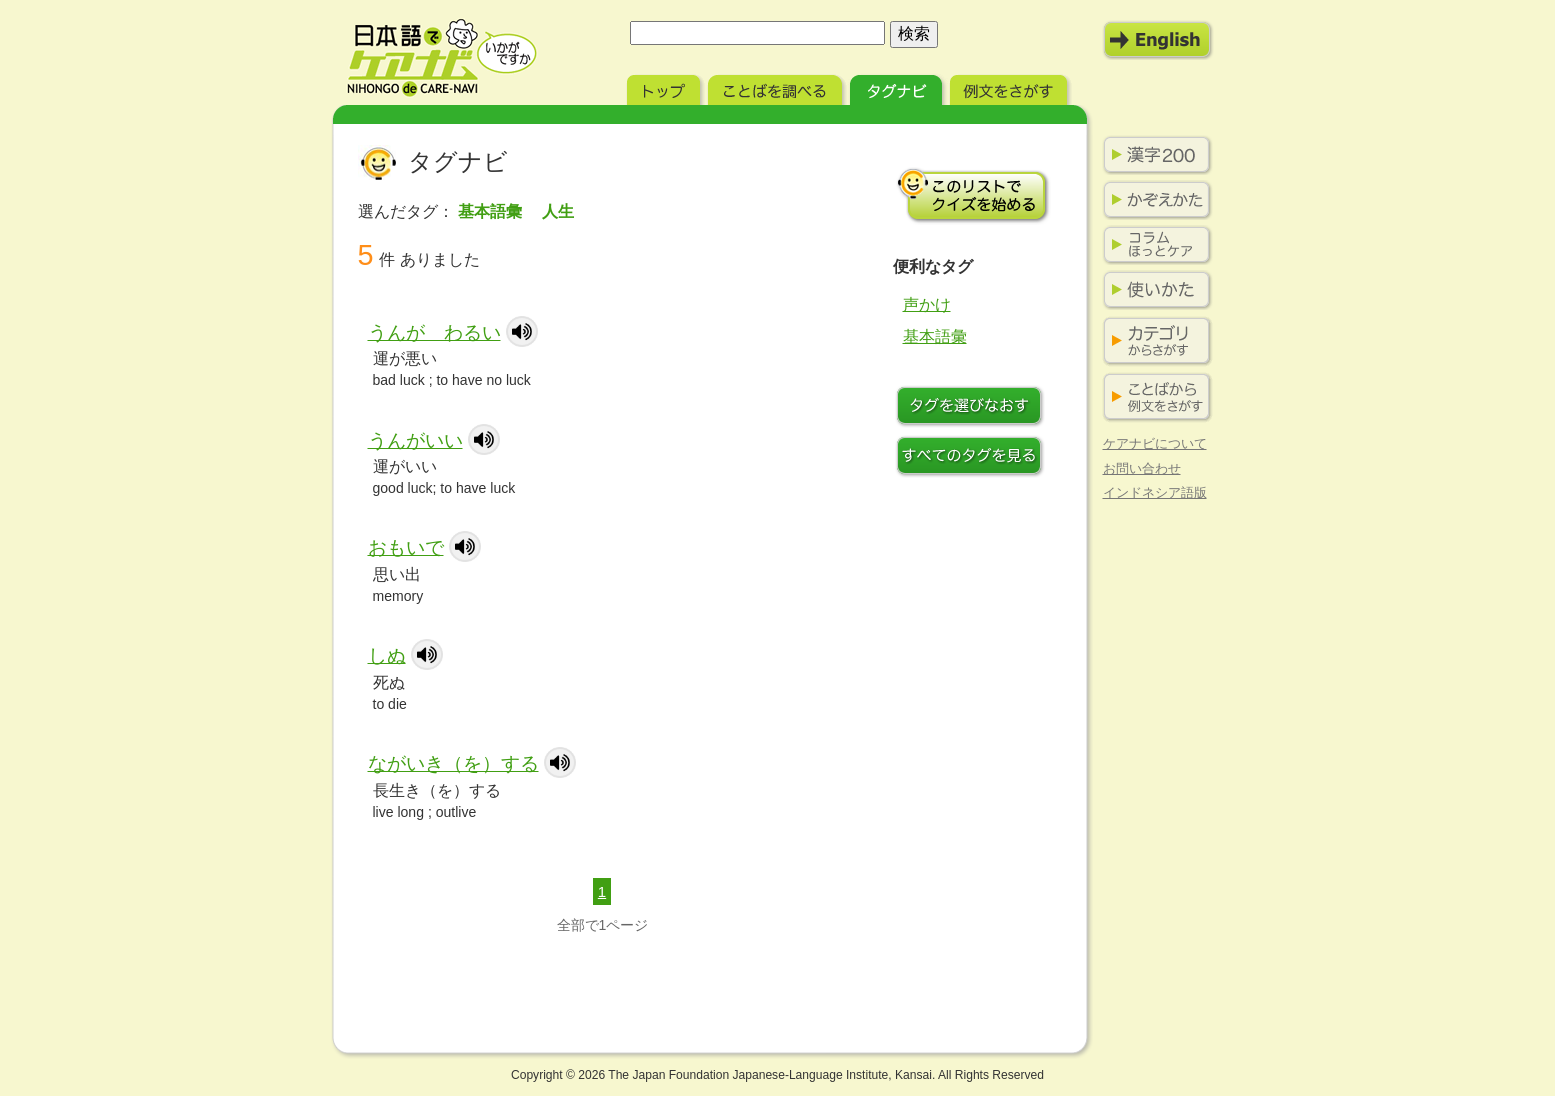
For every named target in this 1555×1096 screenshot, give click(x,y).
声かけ (927, 304)
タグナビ (898, 87)
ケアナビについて (1155, 443)
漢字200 (1153, 155)
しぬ (387, 655)
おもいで (406, 547)
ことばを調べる (777, 87)
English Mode (1158, 40)
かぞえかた (1153, 200)
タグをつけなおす (973, 408)
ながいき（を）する (453, 763)
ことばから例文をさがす (1153, 397)
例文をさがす (1010, 87)
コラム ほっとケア (1153, 245)
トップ (665, 87)
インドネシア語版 (1155, 492)
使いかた (1153, 290)
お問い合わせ (1142, 468)
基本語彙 (935, 336)
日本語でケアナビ (442, 58)
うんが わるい (434, 332)
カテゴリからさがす (1153, 341)
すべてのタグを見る (973, 458)
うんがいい (415, 440)
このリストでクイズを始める (973, 195)
